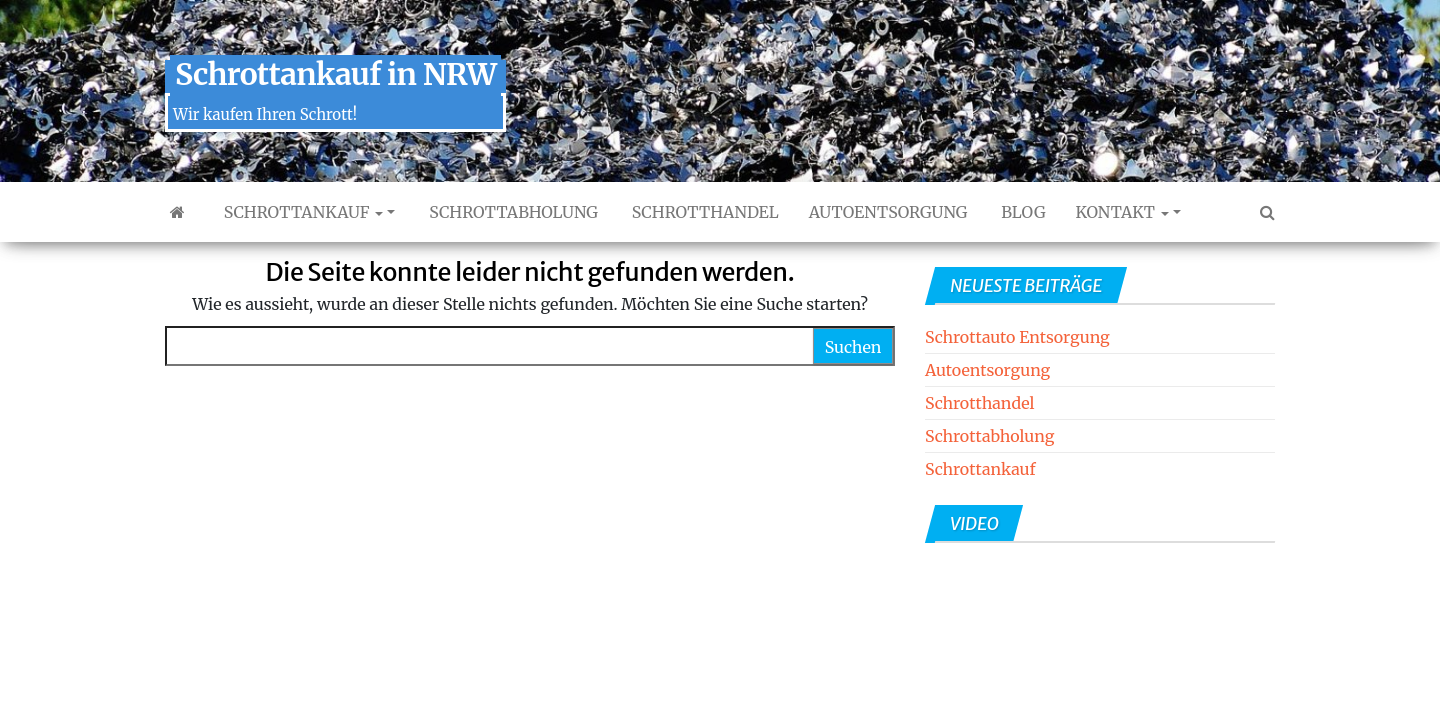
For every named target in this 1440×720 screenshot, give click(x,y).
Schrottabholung (511, 212)
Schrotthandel (703, 212)
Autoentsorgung (888, 212)
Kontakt (1121, 212)
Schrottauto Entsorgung (1017, 337)
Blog (1021, 212)
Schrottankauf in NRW (335, 74)
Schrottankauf (301, 212)
